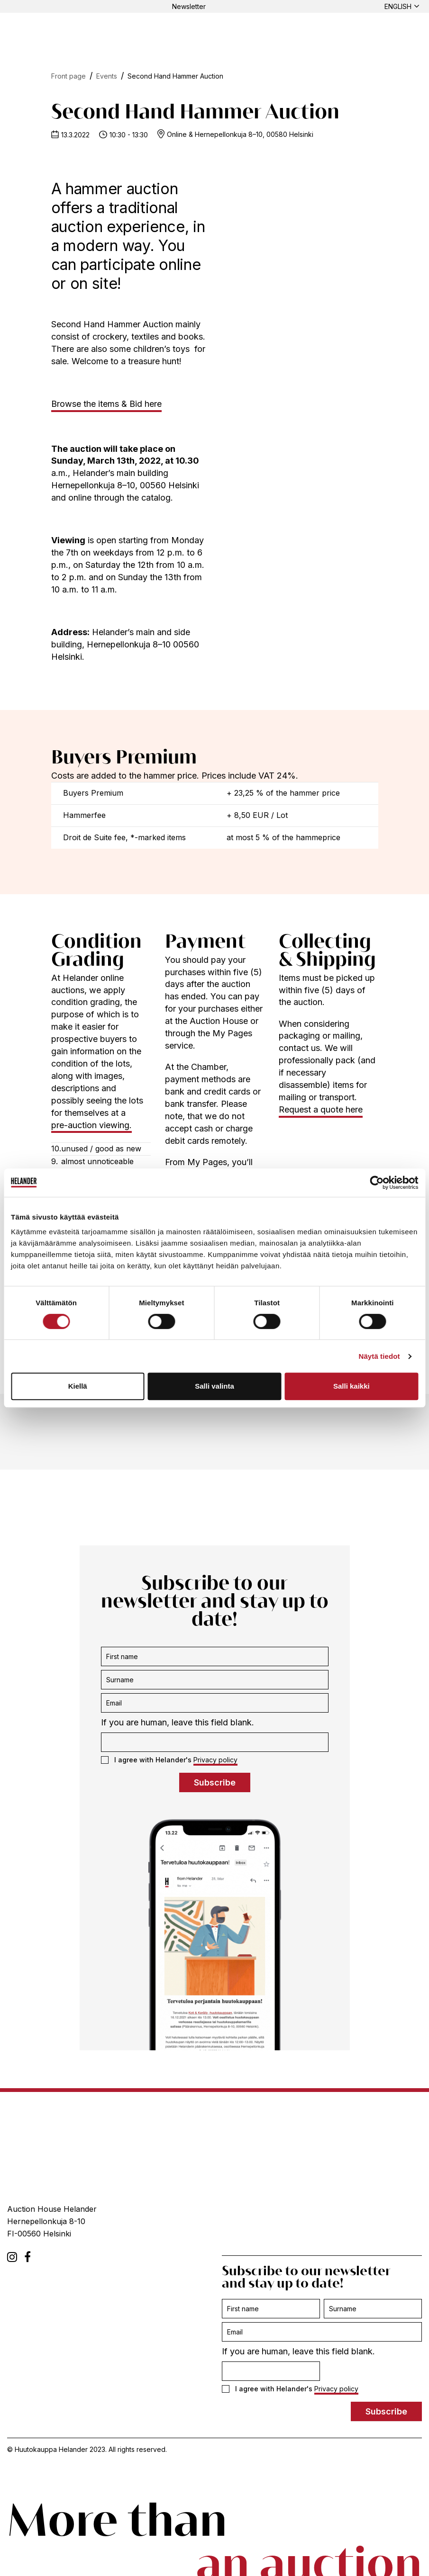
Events (106, 76)
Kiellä (77, 1386)
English (397, 6)
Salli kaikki (351, 1386)
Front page (68, 76)
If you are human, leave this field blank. (177, 1722)
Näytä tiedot (379, 1356)
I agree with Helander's (169, 1760)
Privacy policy (215, 1760)
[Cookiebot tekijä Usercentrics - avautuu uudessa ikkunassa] (376, 1183)
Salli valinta (214, 1386)
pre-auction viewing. (91, 1125)
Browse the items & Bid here (106, 404)
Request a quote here (321, 1109)
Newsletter (189, 6)
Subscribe (215, 1782)
